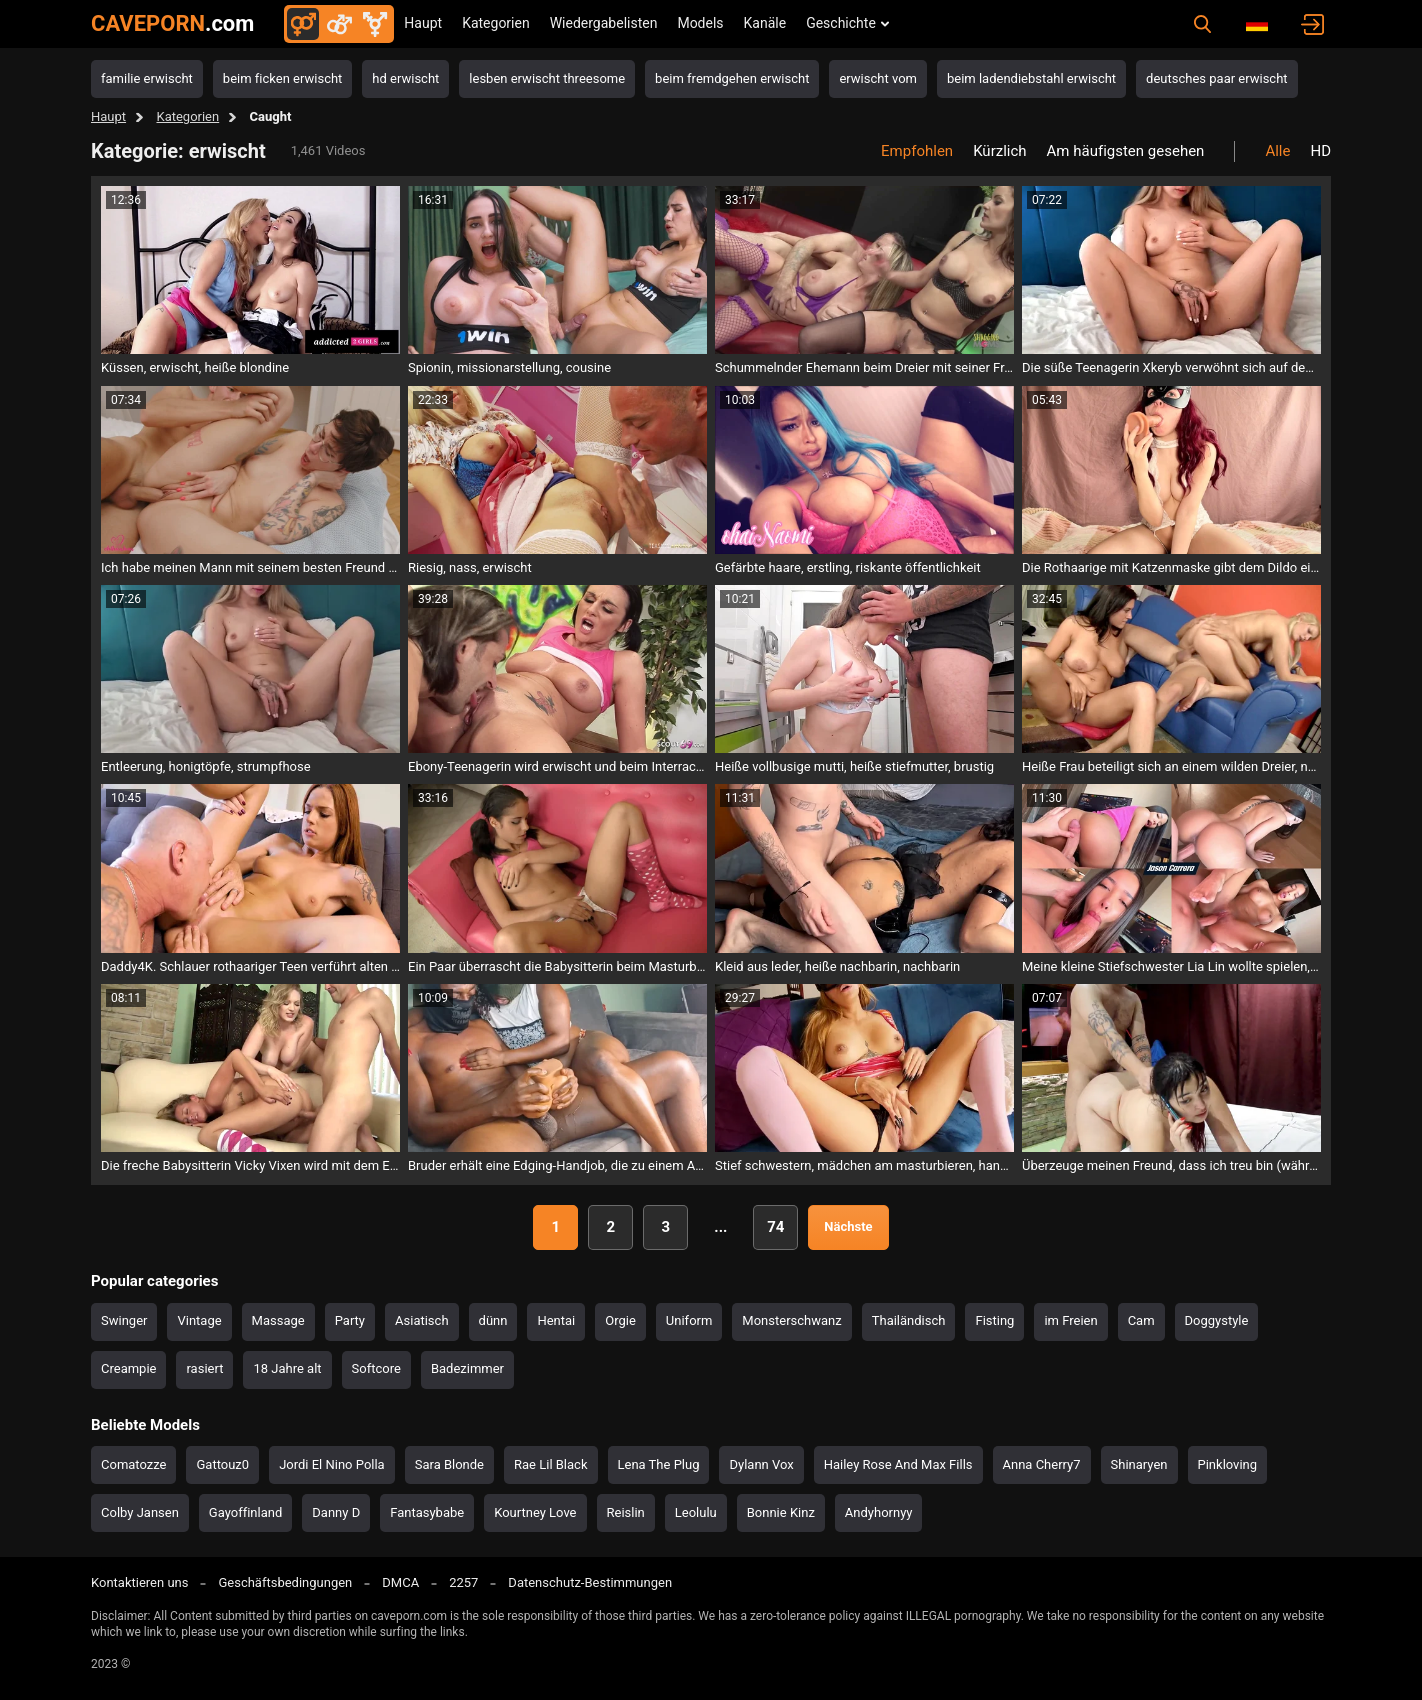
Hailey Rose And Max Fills (898, 1464)
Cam (1141, 1320)
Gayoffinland (245, 1512)
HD (1320, 151)
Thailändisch (909, 1320)
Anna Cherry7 (1042, 1464)
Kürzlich (999, 151)
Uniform (689, 1320)
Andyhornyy (879, 1512)
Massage (278, 1320)
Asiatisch (422, 1320)
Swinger (124, 1320)
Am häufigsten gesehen (1126, 151)
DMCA (400, 1582)
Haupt (423, 23)
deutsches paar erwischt (1216, 78)
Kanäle (765, 23)
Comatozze (133, 1464)
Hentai (556, 1320)
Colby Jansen (140, 1512)
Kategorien (496, 23)
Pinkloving (1228, 1464)
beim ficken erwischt (283, 78)
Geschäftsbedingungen (285, 1582)
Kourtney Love (535, 1512)
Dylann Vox (761, 1464)
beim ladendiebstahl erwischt (1031, 78)
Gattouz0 (222, 1464)
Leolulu (696, 1512)
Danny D (336, 1512)
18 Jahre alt (287, 1368)
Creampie (128, 1368)
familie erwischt (147, 78)
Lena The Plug (659, 1464)
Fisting (994, 1320)
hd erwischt (405, 78)
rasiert (204, 1368)
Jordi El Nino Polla (332, 1464)
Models (700, 23)
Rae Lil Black (550, 1464)
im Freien (1070, 1320)
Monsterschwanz (791, 1320)
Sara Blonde (449, 1464)
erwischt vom (878, 78)
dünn (493, 1320)
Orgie (620, 1320)
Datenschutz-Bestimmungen (590, 1582)
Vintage (199, 1320)
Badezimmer (467, 1368)
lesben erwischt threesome (547, 78)
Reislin (626, 1512)
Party (350, 1320)
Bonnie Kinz (781, 1512)
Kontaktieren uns (139, 1582)
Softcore (376, 1368)
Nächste (848, 1226)
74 (775, 1227)
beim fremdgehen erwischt (732, 78)
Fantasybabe (427, 1512)
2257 (463, 1582)
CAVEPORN (172, 23)
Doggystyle (1217, 1320)
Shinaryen (1139, 1464)
